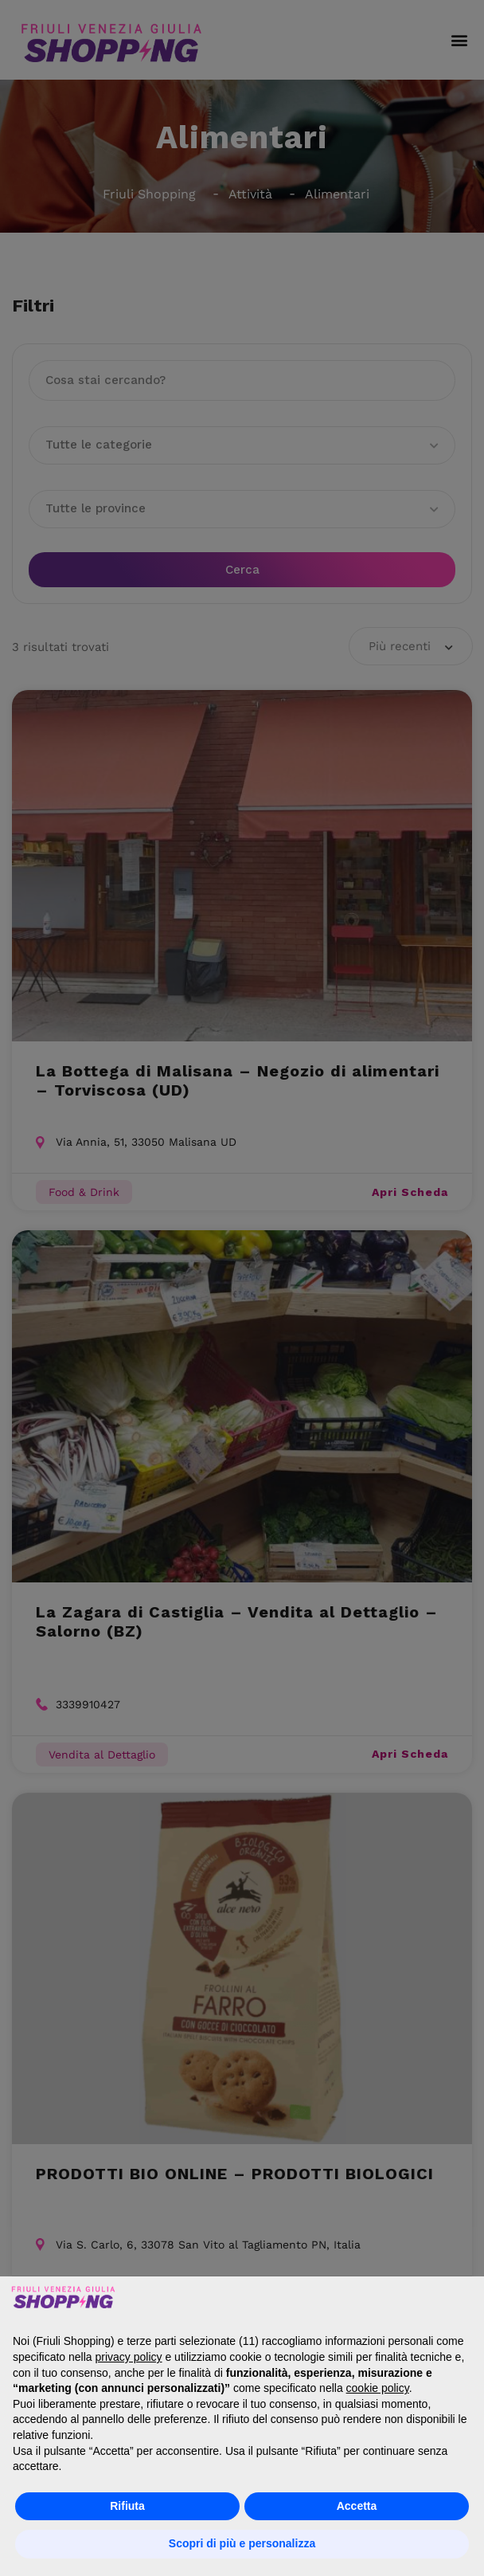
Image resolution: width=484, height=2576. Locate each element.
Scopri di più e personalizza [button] (242, 2543)
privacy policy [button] (129, 2357)
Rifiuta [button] (127, 2506)
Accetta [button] (357, 2506)
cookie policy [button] (377, 2388)
